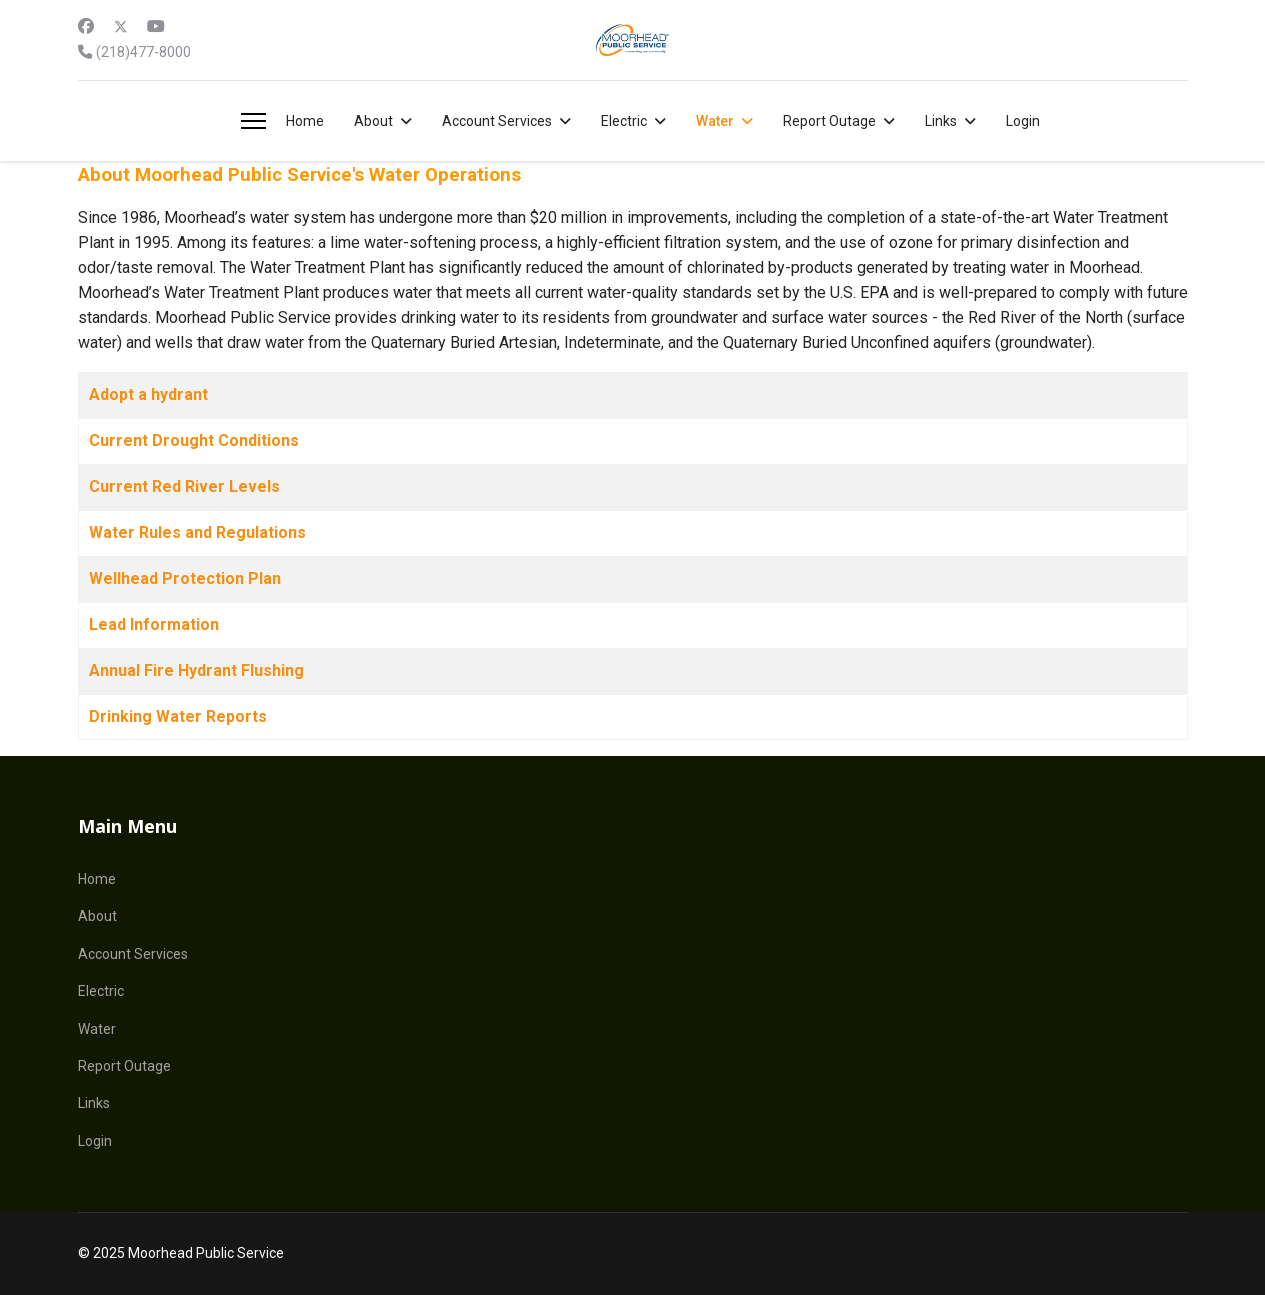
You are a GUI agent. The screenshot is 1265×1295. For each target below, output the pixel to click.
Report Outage (829, 121)
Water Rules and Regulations (197, 532)
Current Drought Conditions (194, 440)
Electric (624, 121)
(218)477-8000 (143, 52)
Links (941, 121)
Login (1023, 121)
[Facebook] (86, 26)
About (373, 121)
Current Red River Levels (184, 486)
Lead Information (154, 624)
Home (305, 121)
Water (715, 121)
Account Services (497, 121)
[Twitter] (121, 26)
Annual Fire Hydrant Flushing (196, 670)
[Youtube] (156, 26)
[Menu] (253, 121)
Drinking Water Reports (178, 716)
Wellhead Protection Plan (185, 578)
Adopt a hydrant (148, 394)
